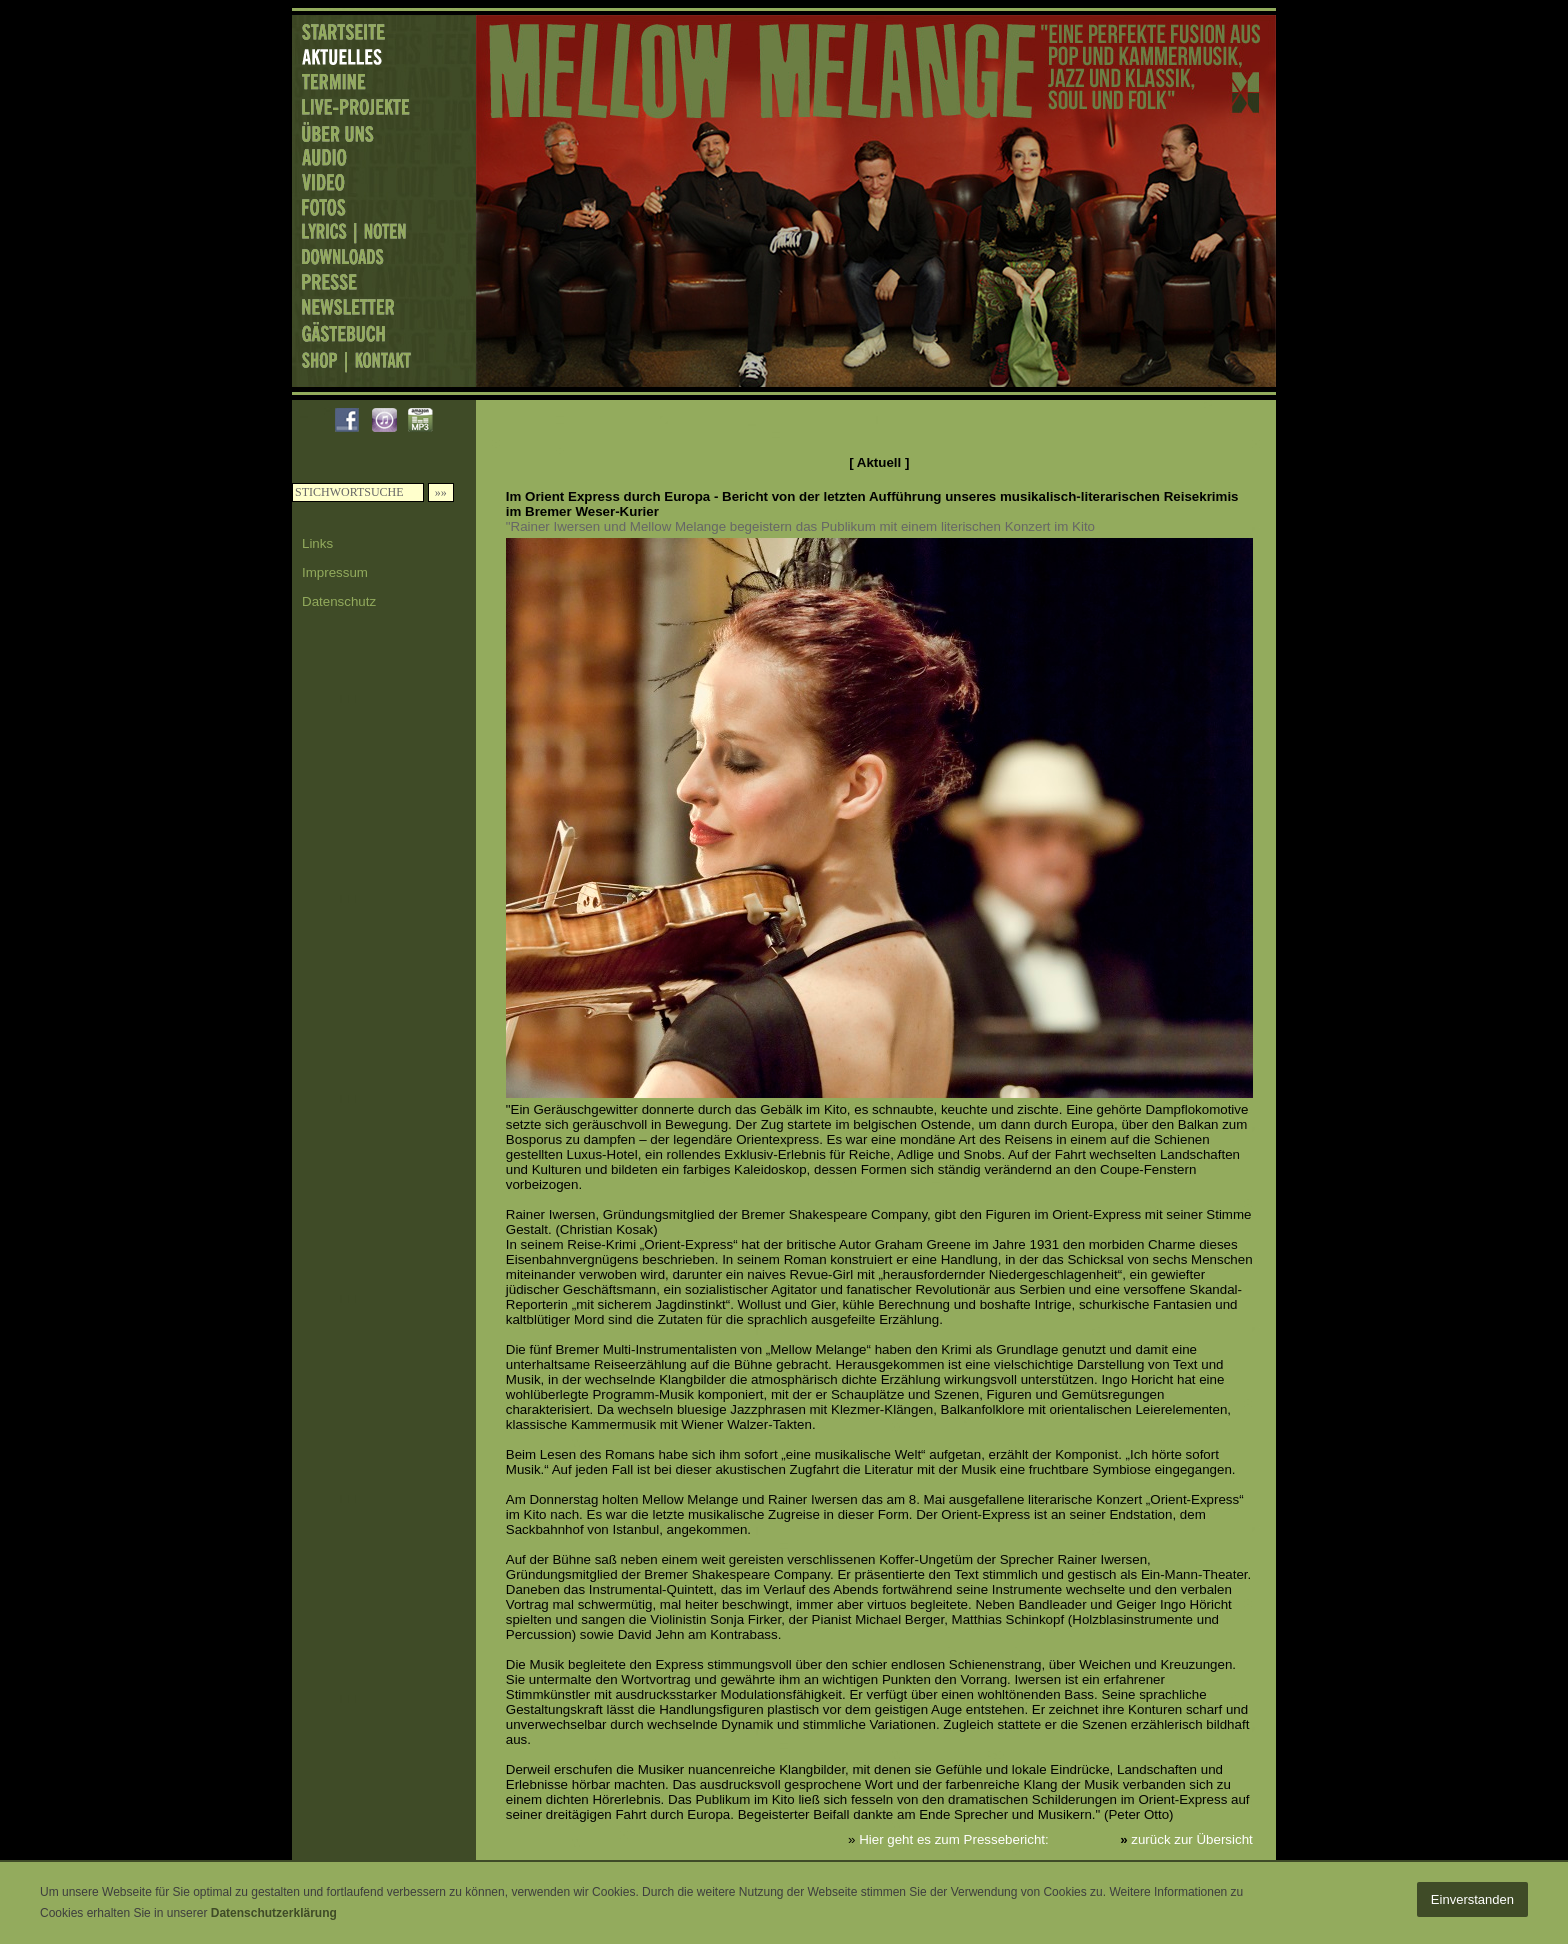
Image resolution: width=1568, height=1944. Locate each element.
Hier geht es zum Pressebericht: (954, 1839)
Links (317, 543)
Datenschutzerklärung (274, 1913)
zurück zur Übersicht (1191, 1839)
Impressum (335, 572)
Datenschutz (339, 601)
